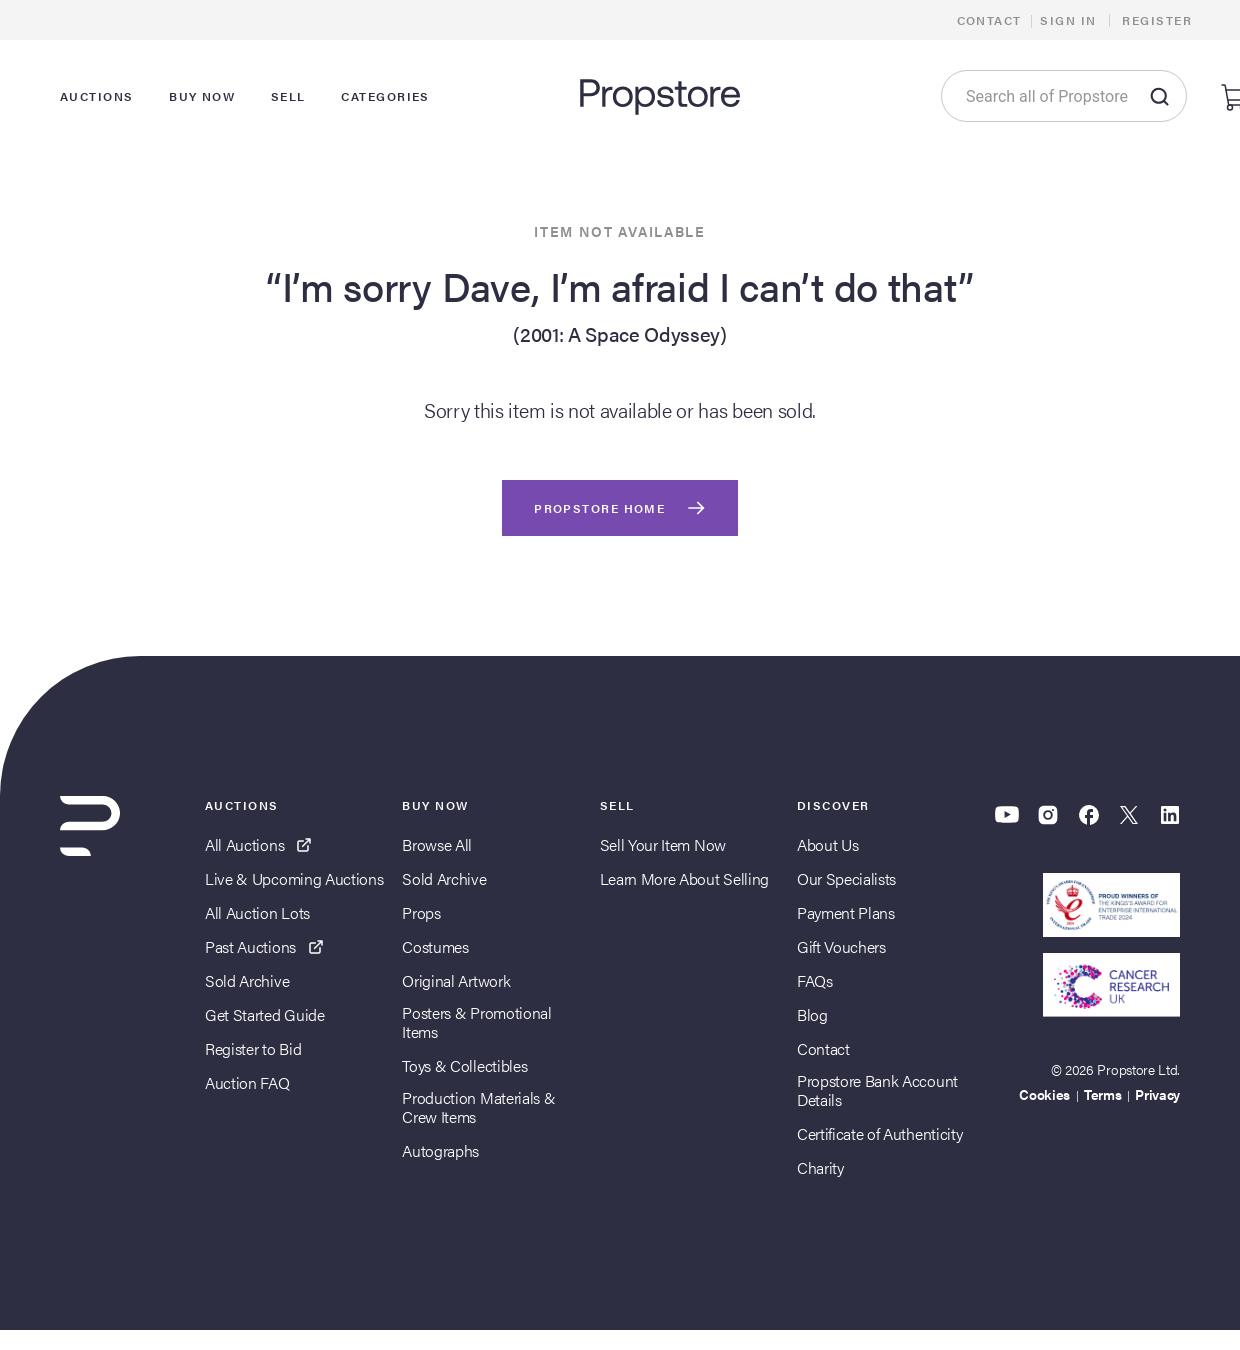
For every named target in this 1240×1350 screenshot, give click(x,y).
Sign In (1068, 20)
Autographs (440, 1150)
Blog (812, 1014)
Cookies (1044, 1094)
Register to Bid (253, 1048)
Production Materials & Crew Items (478, 1107)
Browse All (437, 844)
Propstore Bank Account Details (877, 1090)
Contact (989, 20)
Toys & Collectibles (464, 1065)
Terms (1102, 1094)
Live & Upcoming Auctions (294, 878)
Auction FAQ (247, 1082)
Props (421, 912)
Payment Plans (846, 912)
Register (1157, 20)
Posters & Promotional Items (476, 1022)
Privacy (1157, 1094)
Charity (820, 1167)
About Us (827, 844)
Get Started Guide (265, 1014)
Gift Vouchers (841, 946)
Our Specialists (846, 878)
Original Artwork (456, 980)
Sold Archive (247, 980)
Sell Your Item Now (663, 844)
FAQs (815, 980)
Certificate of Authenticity (879, 1133)
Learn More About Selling (684, 878)
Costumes (435, 946)
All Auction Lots (257, 912)
